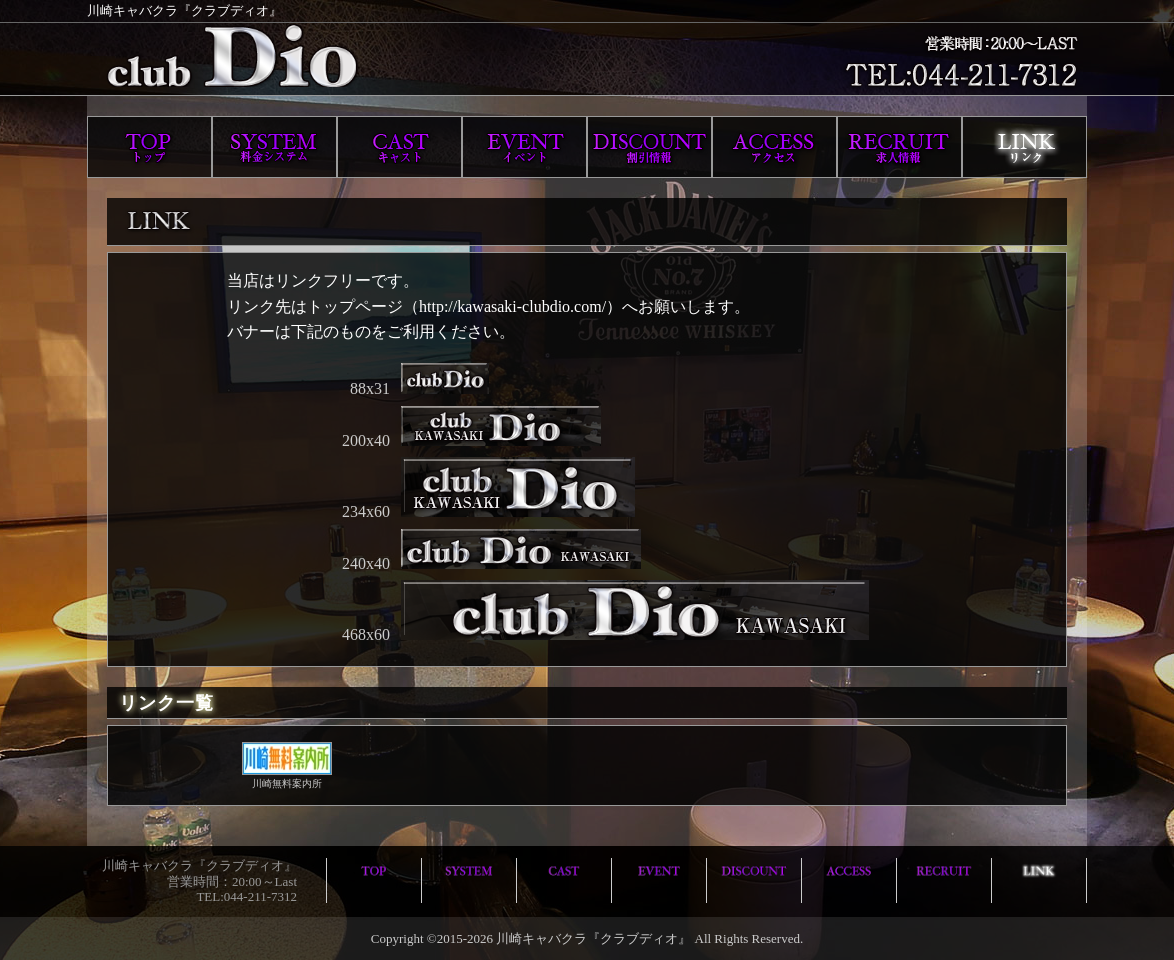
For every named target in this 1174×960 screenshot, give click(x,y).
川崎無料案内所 (287, 778)
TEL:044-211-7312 (246, 896)
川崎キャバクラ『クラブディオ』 (593, 938)
